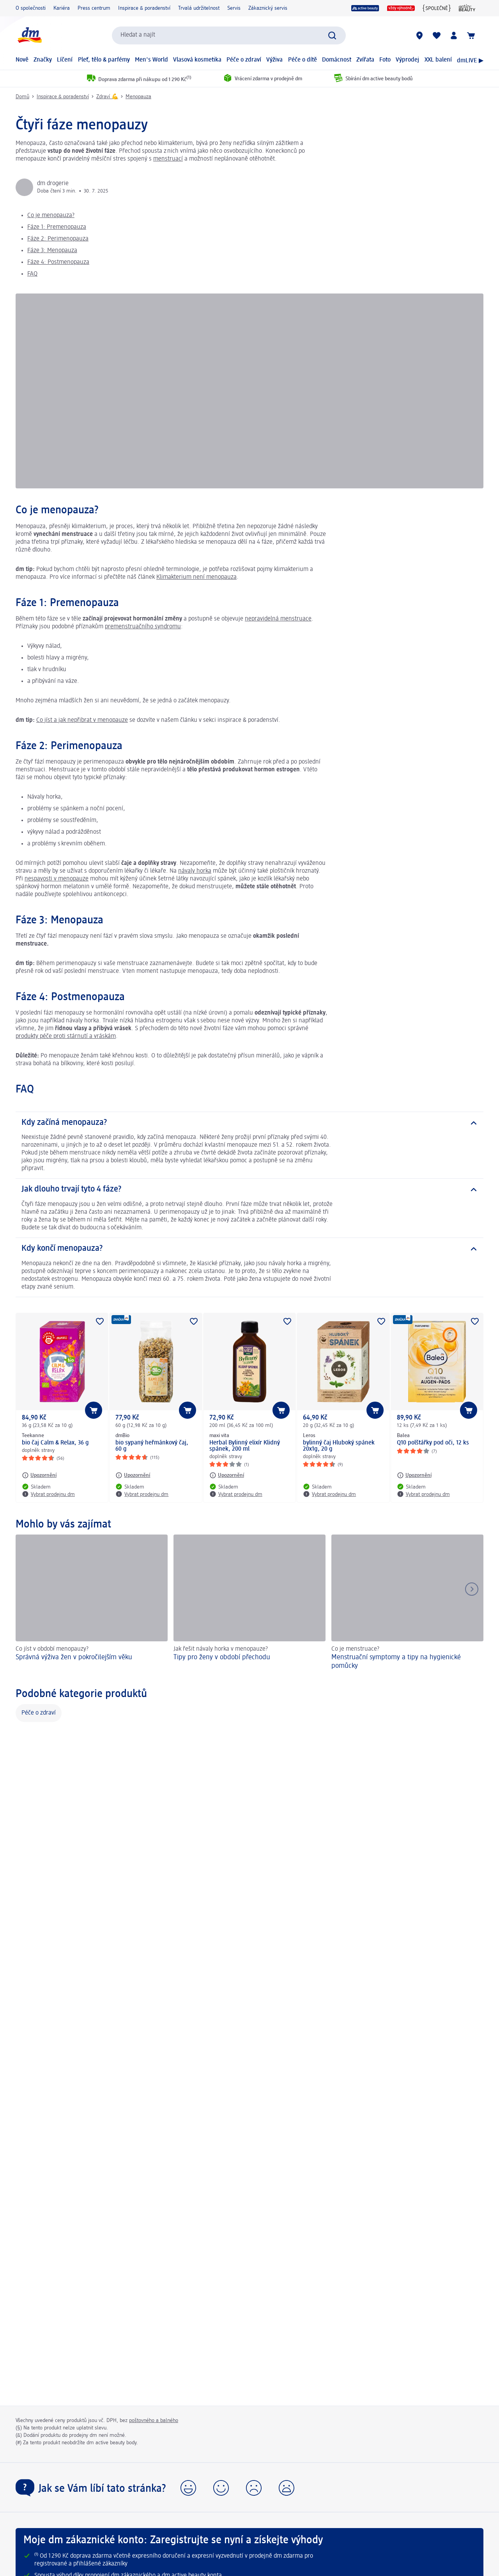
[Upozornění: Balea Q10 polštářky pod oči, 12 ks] (414, 1475)
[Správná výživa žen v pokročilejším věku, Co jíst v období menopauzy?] (92, 1603)
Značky (43, 60)
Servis (234, 8)
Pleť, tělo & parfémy (104, 60)
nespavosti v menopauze (56, 879)
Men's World (151, 60)
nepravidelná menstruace (278, 619)
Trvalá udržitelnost (198, 8)
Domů (22, 96)
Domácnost (336, 60)
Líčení (65, 60)
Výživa (274, 60)
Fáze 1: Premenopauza (56, 227)
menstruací (168, 159)
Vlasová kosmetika (197, 60)
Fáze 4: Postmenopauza (58, 262)
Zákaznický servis (267, 8)
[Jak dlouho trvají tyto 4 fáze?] (249, 1189)
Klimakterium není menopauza (196, 577)
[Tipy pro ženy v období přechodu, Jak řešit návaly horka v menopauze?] (249, 1603)
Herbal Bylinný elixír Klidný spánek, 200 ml (244, 1446)
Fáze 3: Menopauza (52, 251)
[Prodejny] (419, 35)
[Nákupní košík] (471, 35)
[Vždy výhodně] (401, 8)
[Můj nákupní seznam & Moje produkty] (436, 35)
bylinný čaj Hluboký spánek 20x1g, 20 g (339, 1446)
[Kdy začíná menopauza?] (249, 1123)
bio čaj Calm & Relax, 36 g (55, 1443)
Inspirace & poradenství (144, 8)
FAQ (32, 274)
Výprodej (407, 60)
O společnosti (31, 8)
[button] (188, 2488)
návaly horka (194, 871)
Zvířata (365, 60)
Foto (385, 60)
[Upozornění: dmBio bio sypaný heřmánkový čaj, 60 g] (132, 1475)
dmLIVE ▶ (470, 61)
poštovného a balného (153, 2420)
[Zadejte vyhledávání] (332, 35)
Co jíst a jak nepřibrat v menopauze (82, 720)
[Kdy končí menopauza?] (249, 1249)
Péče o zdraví (243, 60)
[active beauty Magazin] (467, 8)
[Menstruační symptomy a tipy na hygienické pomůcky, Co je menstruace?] (407, 1603)
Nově (22, 60)
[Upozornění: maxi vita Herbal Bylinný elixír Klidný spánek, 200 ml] (226, 1475)
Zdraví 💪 (107, 96)
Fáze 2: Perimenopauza (57, 239)
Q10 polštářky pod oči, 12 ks (433, 1443)
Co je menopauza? (50, 215)
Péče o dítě (302, 60)
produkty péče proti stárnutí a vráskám (66, 1036)
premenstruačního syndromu (143, 627)
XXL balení (438, 60)
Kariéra (61, 8)
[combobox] (229, 35)
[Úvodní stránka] (29, 35)
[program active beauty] (365, 8)
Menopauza (138, 96)
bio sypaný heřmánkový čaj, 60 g (151, 1446)
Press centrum (94, 8)
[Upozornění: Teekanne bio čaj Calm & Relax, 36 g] (39, 1475)
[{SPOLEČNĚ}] (437, 8)
